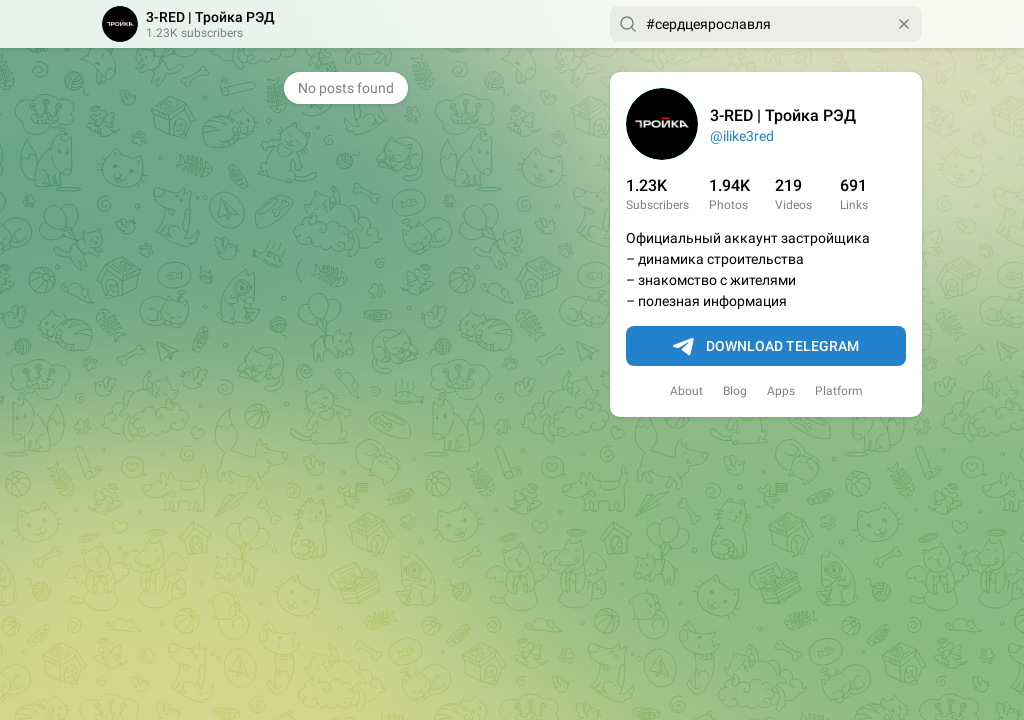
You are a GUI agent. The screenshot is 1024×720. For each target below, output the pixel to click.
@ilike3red (742, 136)
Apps (781, 391)
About (686, 391)
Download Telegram (766, 347)
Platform (839, 391)
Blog (735, 391)
